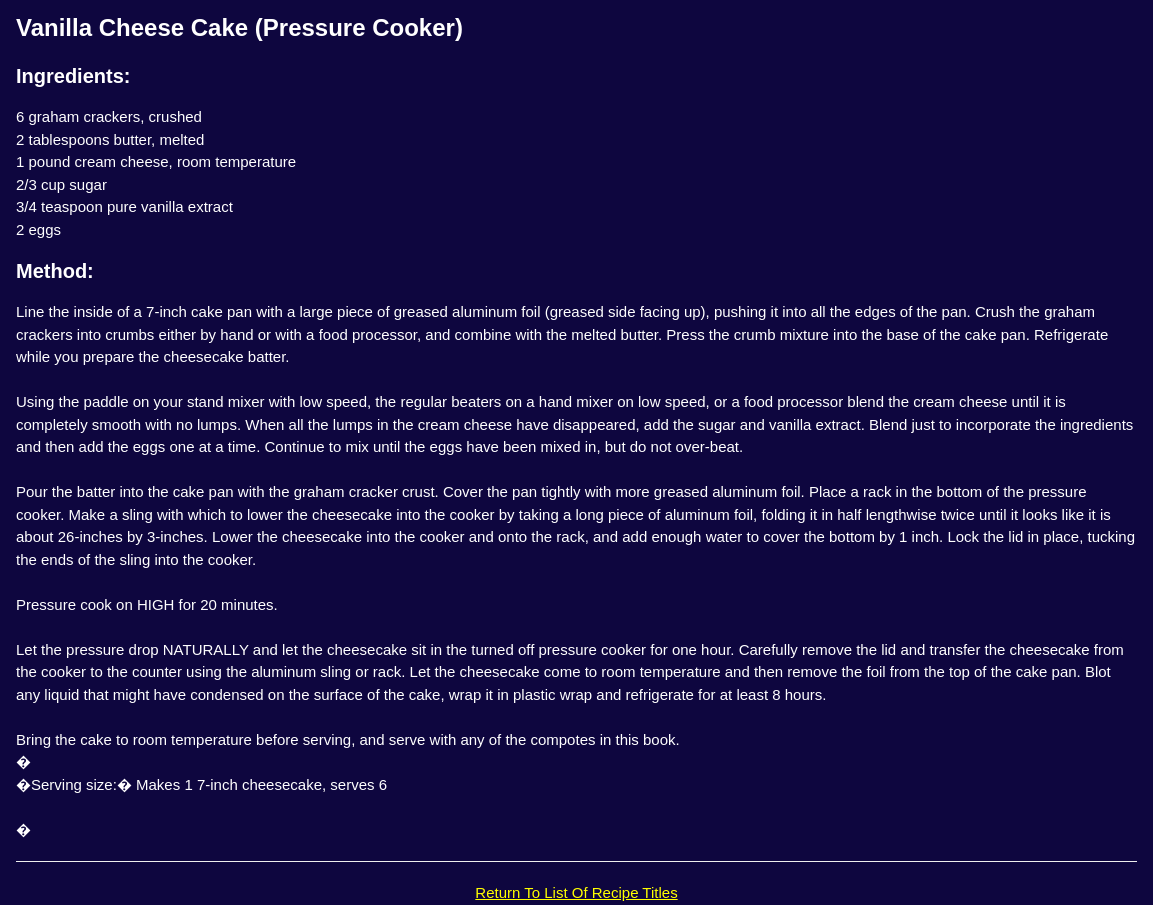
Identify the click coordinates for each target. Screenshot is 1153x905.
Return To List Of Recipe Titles (576, 892)
